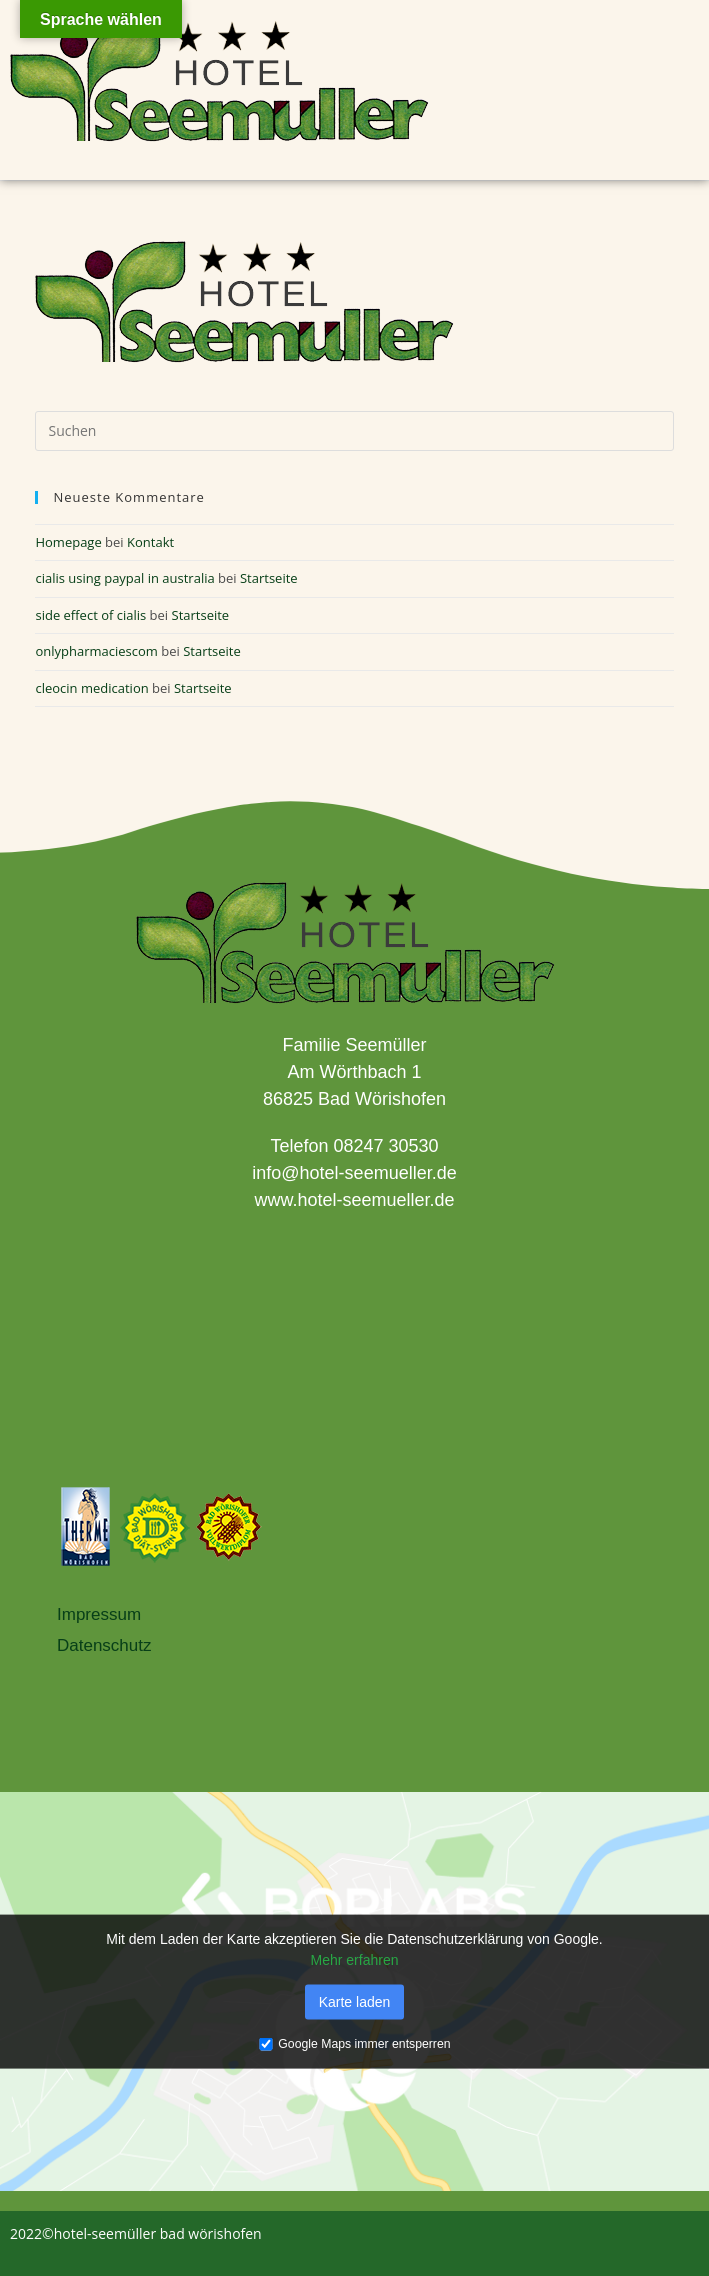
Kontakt (150, 542)
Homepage (68, 542)
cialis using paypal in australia (124, 578)
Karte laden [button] (355, 2001)
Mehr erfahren (355, 1959)
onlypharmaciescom (96, 651)
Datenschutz (104, 1645)
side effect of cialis (90, 615)
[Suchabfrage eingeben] (354, 431)
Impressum (99, 1614)
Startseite (269, 578)
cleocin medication (91, 688)
